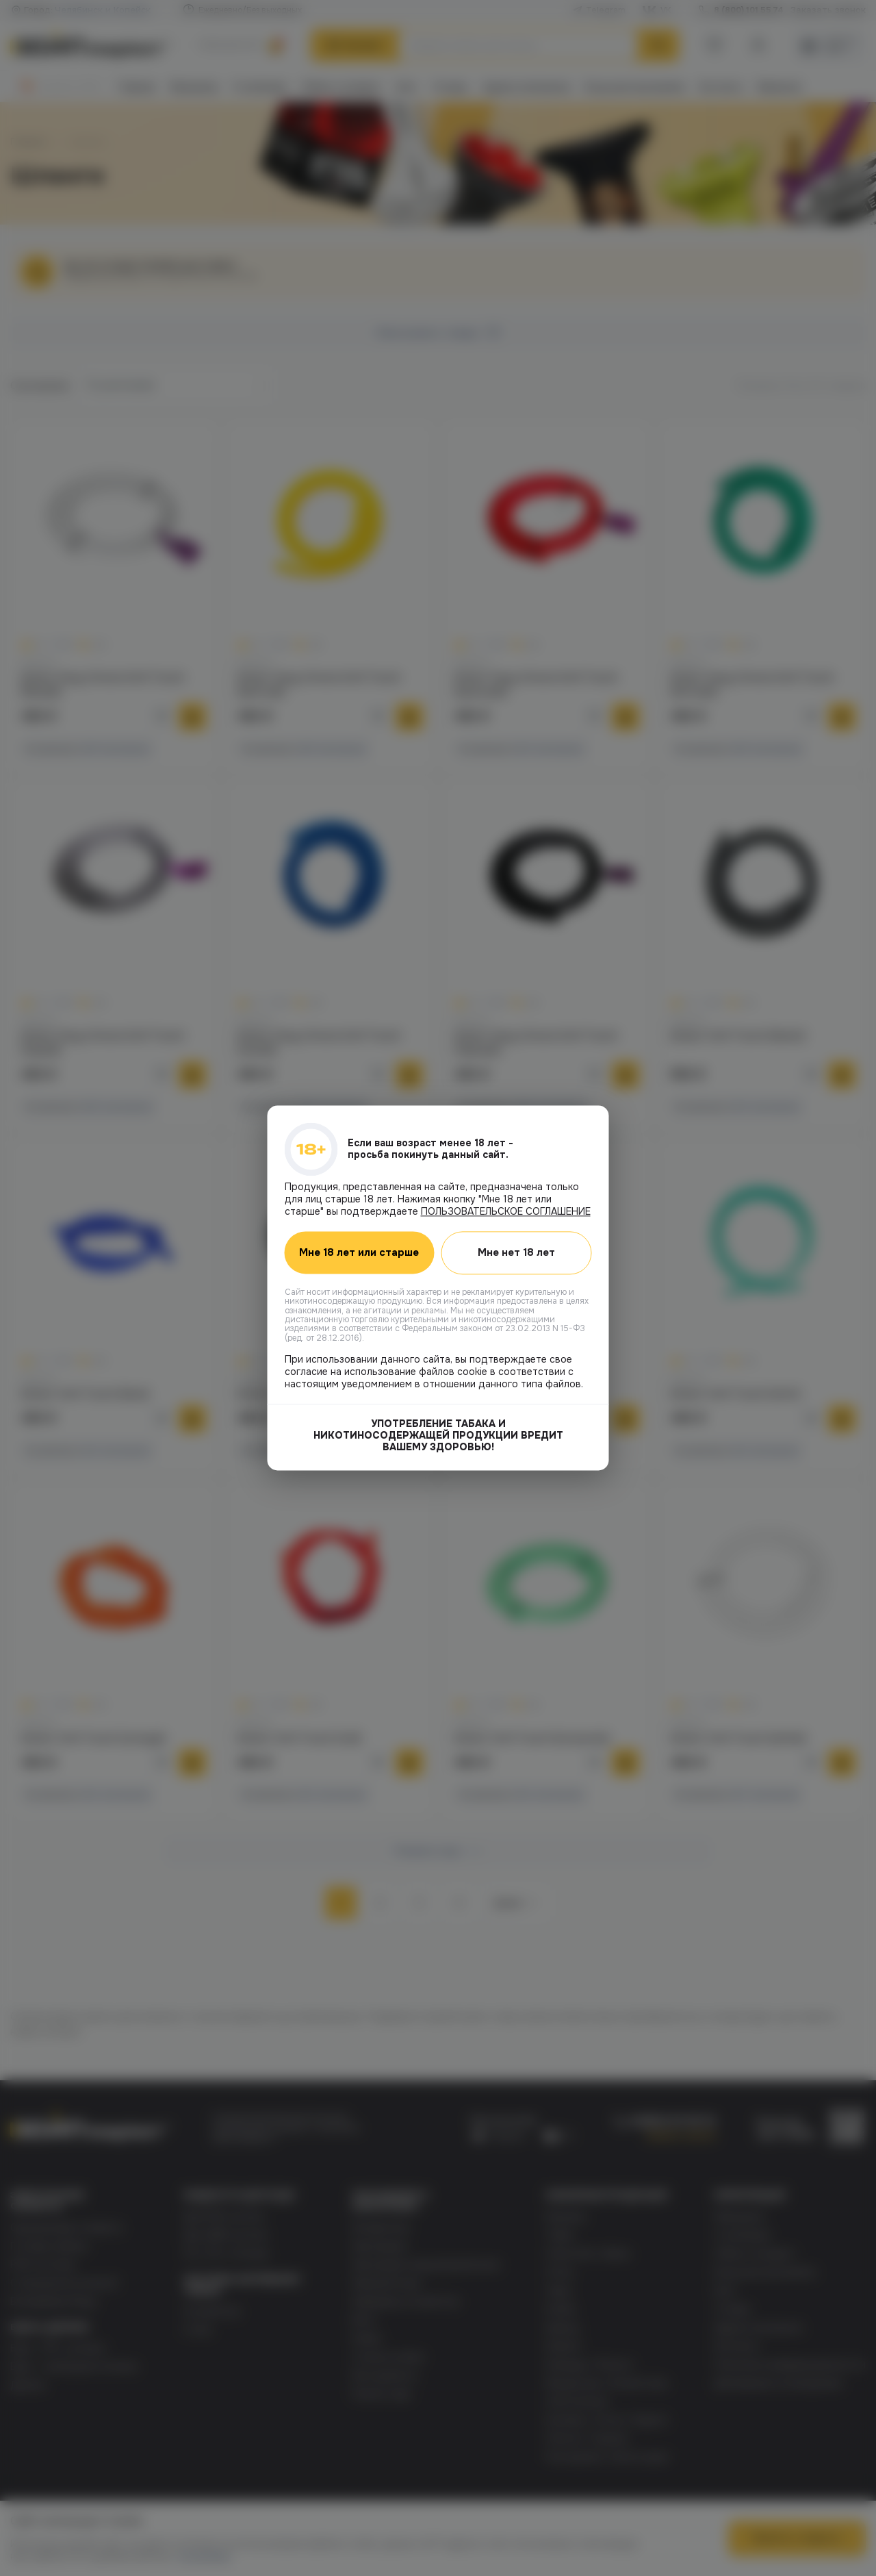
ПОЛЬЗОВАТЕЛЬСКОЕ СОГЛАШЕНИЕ (506, 1211)
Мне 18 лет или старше (359, 1253)
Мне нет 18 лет (516, 1252)
